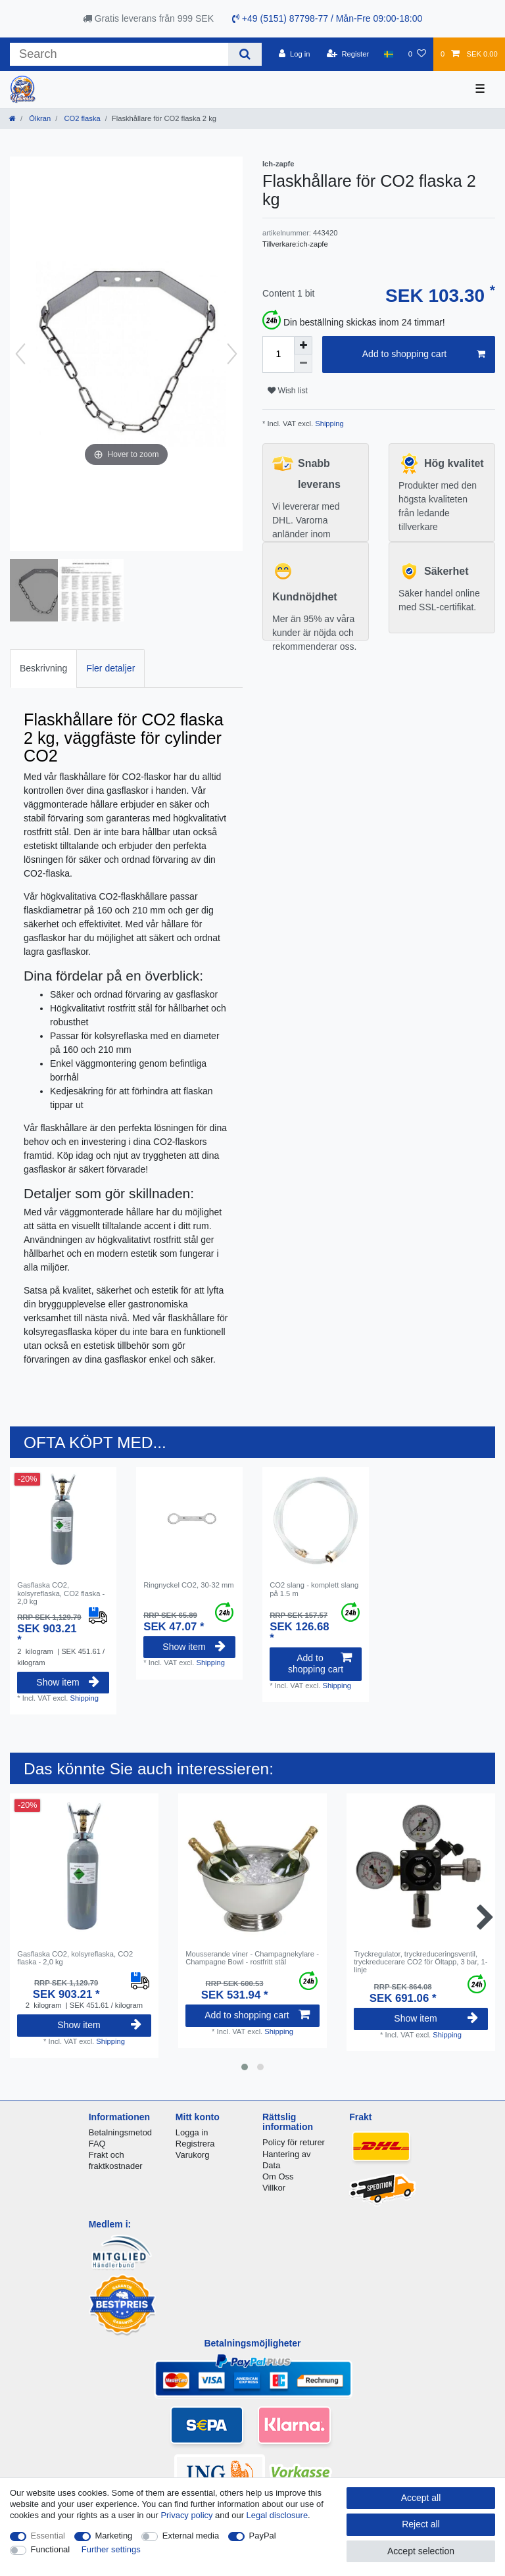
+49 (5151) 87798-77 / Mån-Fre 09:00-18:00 (327, 18)
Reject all (421, 2524)
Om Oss (277, 2176)
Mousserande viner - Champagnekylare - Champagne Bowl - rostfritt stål (252, 1958)
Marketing (114, 2535)
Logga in (192, 2132)
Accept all (421, 2497)
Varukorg (193, 2155)
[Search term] (119, 54)
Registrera (195, 2144)
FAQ (97, 2144)
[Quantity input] (278, 354)
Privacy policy (186, 2515)
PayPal (262, 2535)
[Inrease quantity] (303, 345)
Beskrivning (43, 668)
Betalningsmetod (120, 2132)
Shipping (328, 423)
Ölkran (39, 118)
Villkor (273, 2188)
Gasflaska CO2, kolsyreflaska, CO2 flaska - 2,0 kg (61, 1593)
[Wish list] (417, 53)
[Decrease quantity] (303, 363)
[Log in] (294, 53)
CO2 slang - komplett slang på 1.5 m (314, 1589)
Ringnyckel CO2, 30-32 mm (188, 1585)
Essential (48, 2535)
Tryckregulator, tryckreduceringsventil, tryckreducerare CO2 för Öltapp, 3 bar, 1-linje (420, 1962)
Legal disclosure (277, 2515)
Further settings (111, 2549)
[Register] (348, 53)
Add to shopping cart (423, 354)
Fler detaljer (110, 668)
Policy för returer (293, 2142)
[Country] (388, 53)
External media (190, 2535)
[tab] (43, 668)
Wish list (288, 390)
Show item (67, 1682)
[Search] (245, 54)
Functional (50, 2549)
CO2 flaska (81, 118)
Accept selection (420, 2551)
